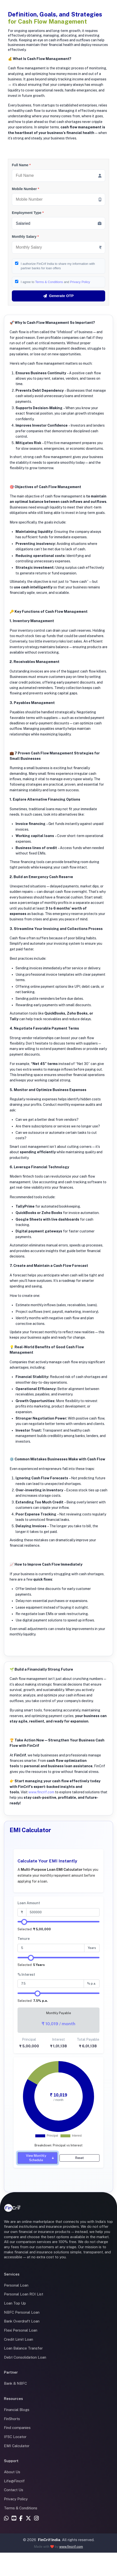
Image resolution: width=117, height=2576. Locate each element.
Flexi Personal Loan (20, 2330)
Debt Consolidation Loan (25, 2357)
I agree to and (55, 282)
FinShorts (12, 2419)
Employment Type (28, 213)
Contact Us (13, 2490)
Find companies (17, 2428)
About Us (12, 2472)
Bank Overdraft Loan (21, 2321)
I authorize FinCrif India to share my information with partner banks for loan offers (58, 266)
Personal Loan (16, 2285)
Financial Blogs (16, 2410)
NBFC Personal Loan (21, 2312)
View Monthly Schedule (40, 2158)
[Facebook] (21, 2519)
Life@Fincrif (14, 2481)
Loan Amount (29, 1903)
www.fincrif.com (41, 1792)
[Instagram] (36, 2519)
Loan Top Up (15, 2303)
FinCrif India (49, 2540)
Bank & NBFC (15, 2383)
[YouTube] (14, 2519)
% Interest (26, 1975)
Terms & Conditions (49, 282)
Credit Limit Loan (18, 2339)
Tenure (24, 1939)
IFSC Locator (15, 2437)
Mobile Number (25, 189)
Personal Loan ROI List (23, 2294)
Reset (79, 2158)
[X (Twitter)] (28, 2519)
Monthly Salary (25, 237)
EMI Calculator (16, 2446)
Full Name (21, 165)
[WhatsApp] (6, 2519)
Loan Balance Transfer (23, 2348)
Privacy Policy (80, 282)
